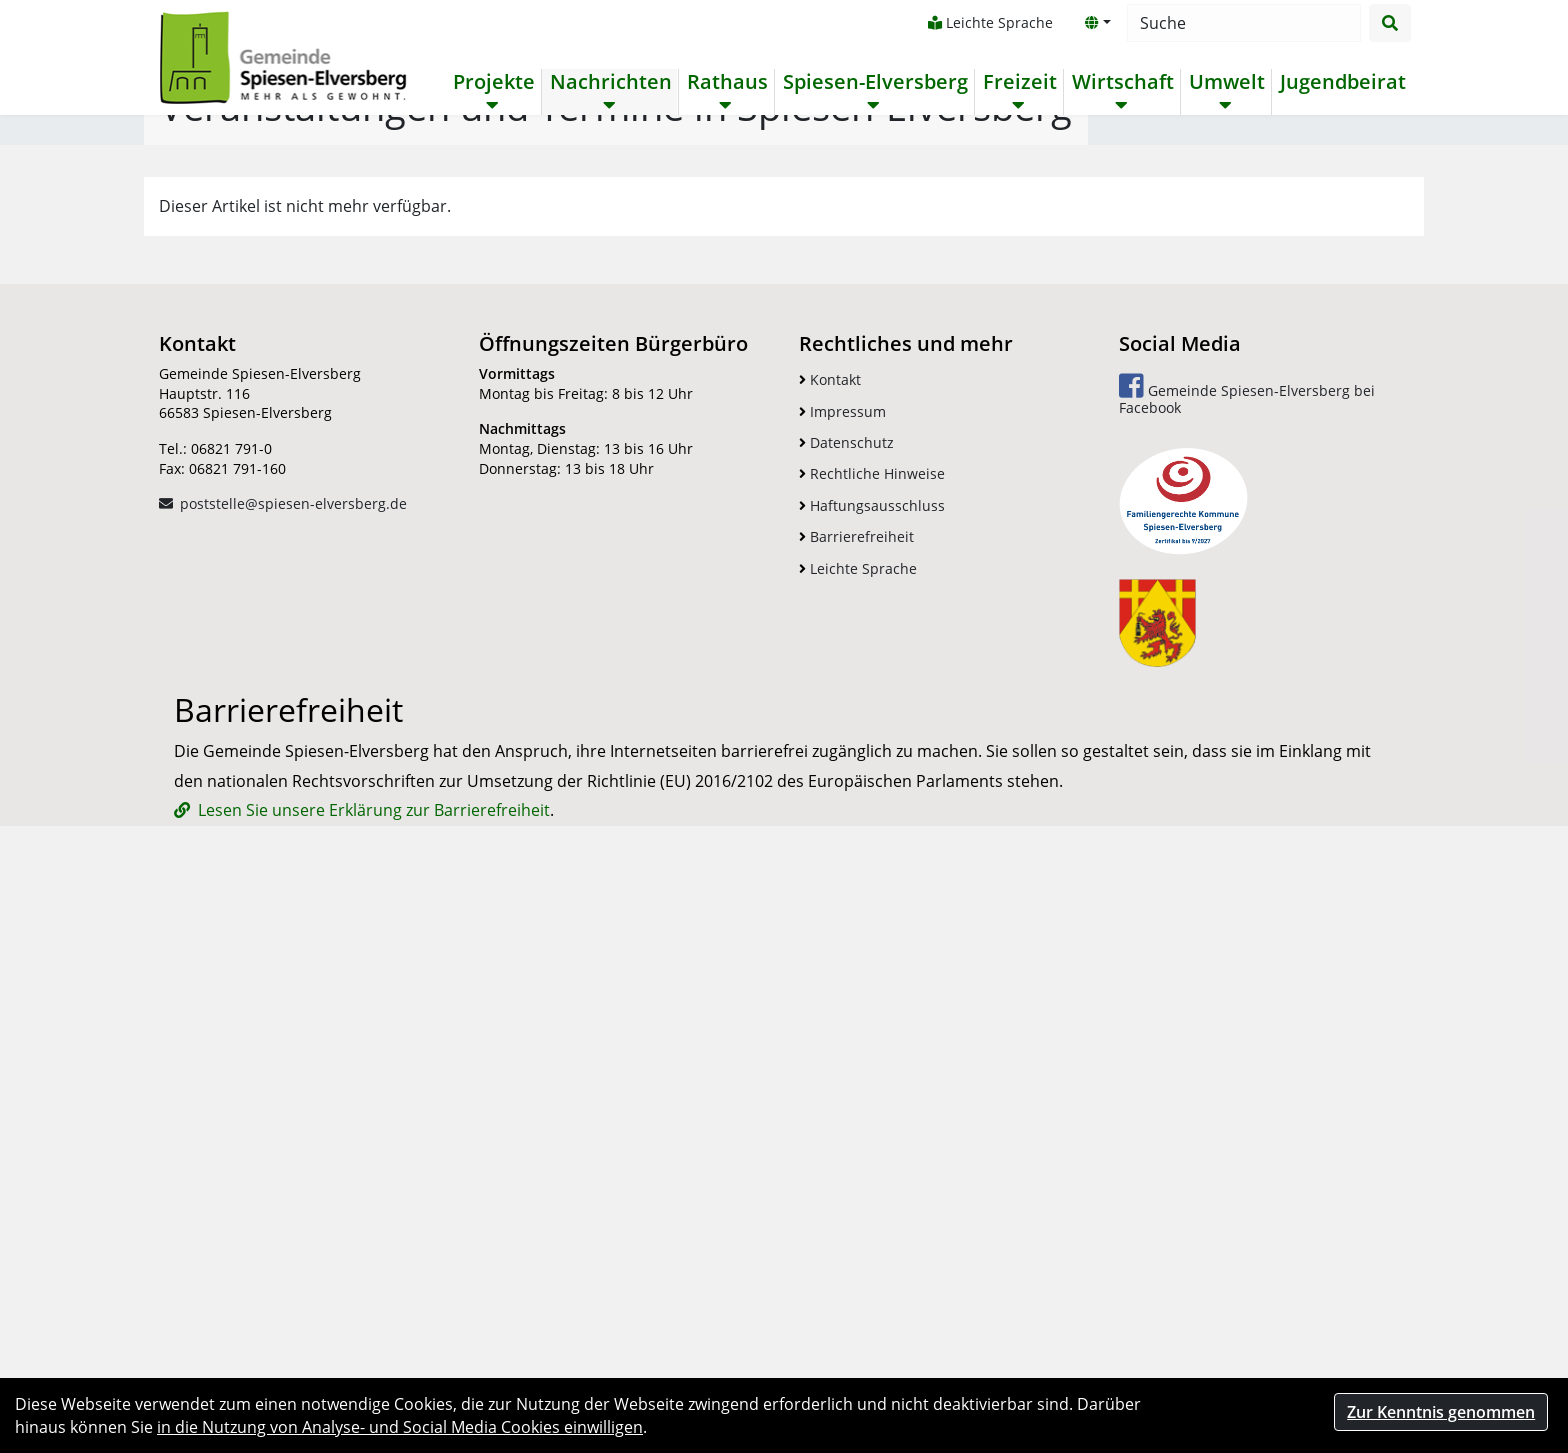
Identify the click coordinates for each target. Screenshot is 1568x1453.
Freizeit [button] (1018, 82)
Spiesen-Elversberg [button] (873, 82)
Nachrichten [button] (609, 82)
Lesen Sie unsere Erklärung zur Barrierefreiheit (374, 1346)
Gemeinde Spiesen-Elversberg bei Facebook (1247, 930)
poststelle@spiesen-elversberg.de (293, 1039)
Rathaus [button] (725, 82)
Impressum (842, 947)
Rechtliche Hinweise (872, 1010)
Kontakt (830, 915)
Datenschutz (846, 978)
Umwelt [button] (1225, 82)
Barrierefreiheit (856, 1072)
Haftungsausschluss (872, 1041)
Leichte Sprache (988, 22)
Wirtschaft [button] (1121, 82)
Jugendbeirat (1341, 82)
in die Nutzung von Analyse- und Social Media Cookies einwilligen (400, 1427)
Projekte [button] (492, 82)
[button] (1096, 23)
